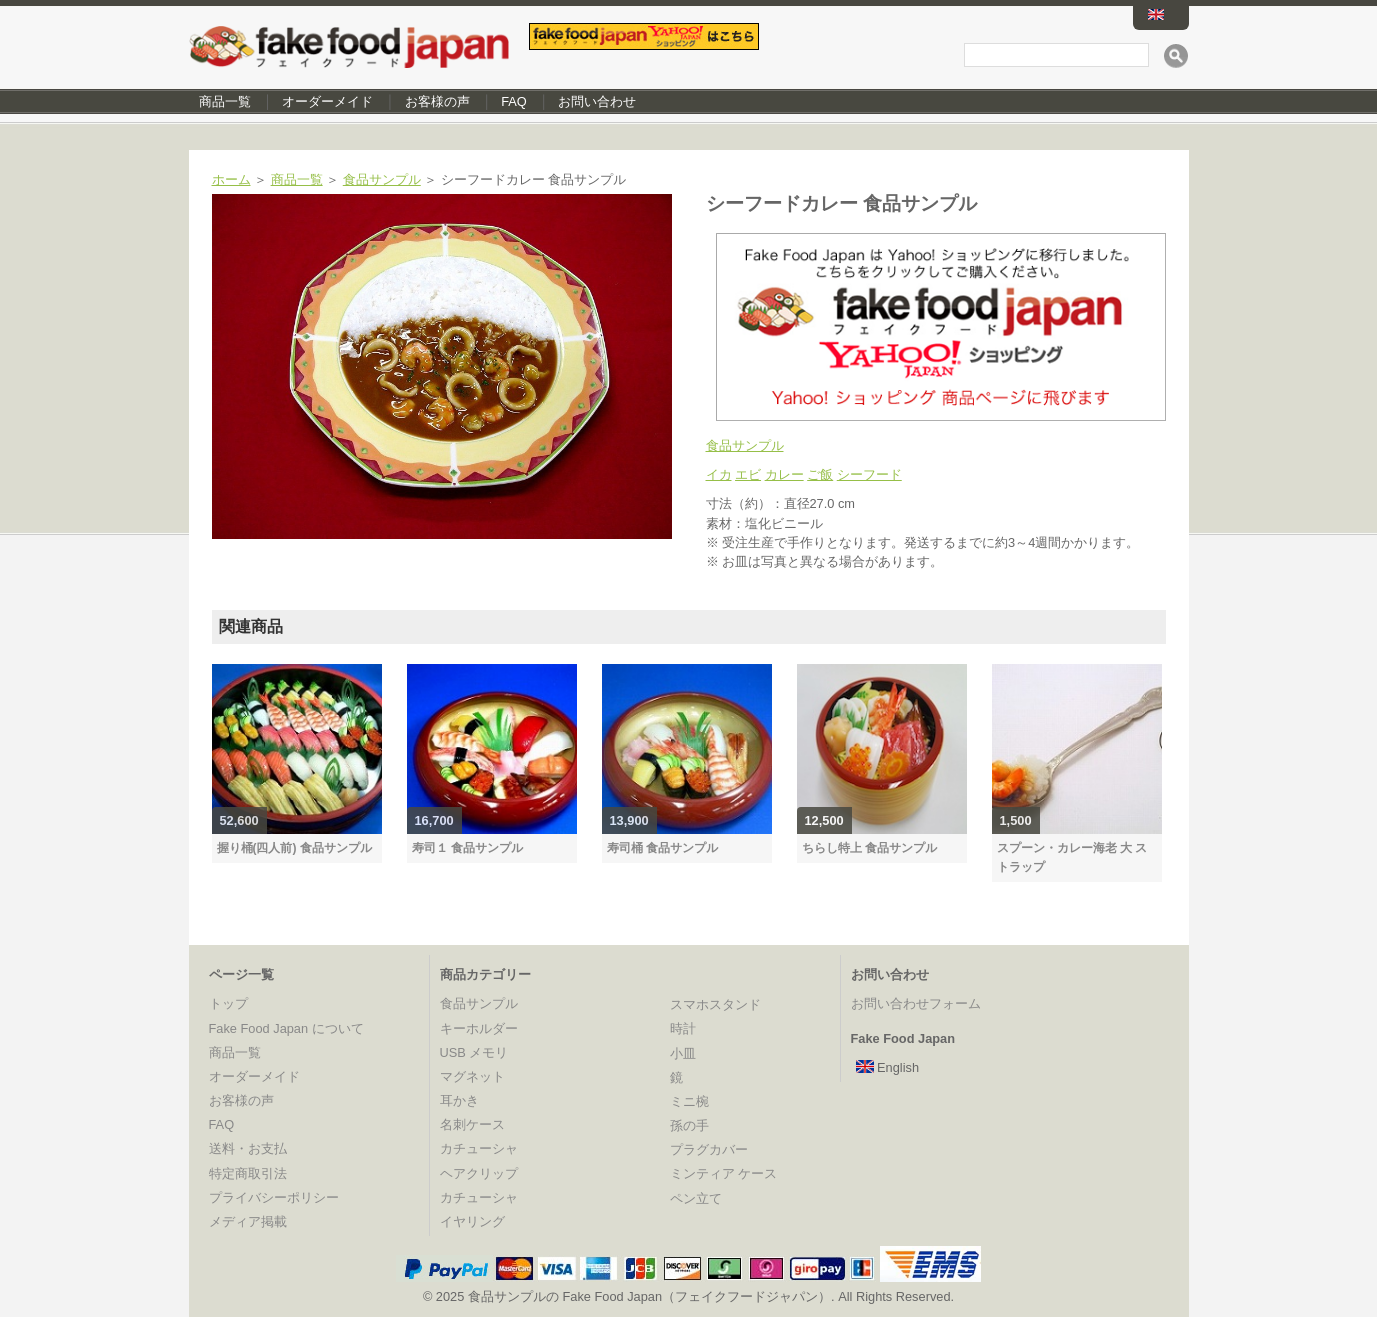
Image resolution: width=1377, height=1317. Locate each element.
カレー (784, 474)
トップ (228, 1003)
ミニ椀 (689, 1101)
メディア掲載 (248, 1221)
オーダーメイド (327, 101)
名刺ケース (472, 1124)
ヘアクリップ (479, 1173)
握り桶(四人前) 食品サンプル (294, 848)
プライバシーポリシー (274, 1197)
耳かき (459, 1100)
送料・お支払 (248, 1148)
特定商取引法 (248, 1173)
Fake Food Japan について (286, 1028)
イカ (719, 474)
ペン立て (696, 1198)
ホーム (231, 179)
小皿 (683, 1053)
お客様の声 (437, 101)
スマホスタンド (715, 1004)
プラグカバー (709, 1149)
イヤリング (472, 1221)
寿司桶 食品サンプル (662, 848)
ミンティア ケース (724, 1173)
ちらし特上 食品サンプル (869, 848)
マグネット (472, 1076)
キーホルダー (479, 1028)
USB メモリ (474, 1052)
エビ (748, 474)
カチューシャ (479, 1148)
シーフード (869, 474)
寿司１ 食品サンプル (467, 848)
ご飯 (820, 474)
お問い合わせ (597, 101)
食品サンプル (382, 179)
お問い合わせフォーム (916, 1003)
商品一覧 (225, 101)
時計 (683, 1028)
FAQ (514, 101)
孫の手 (689, 1125)
